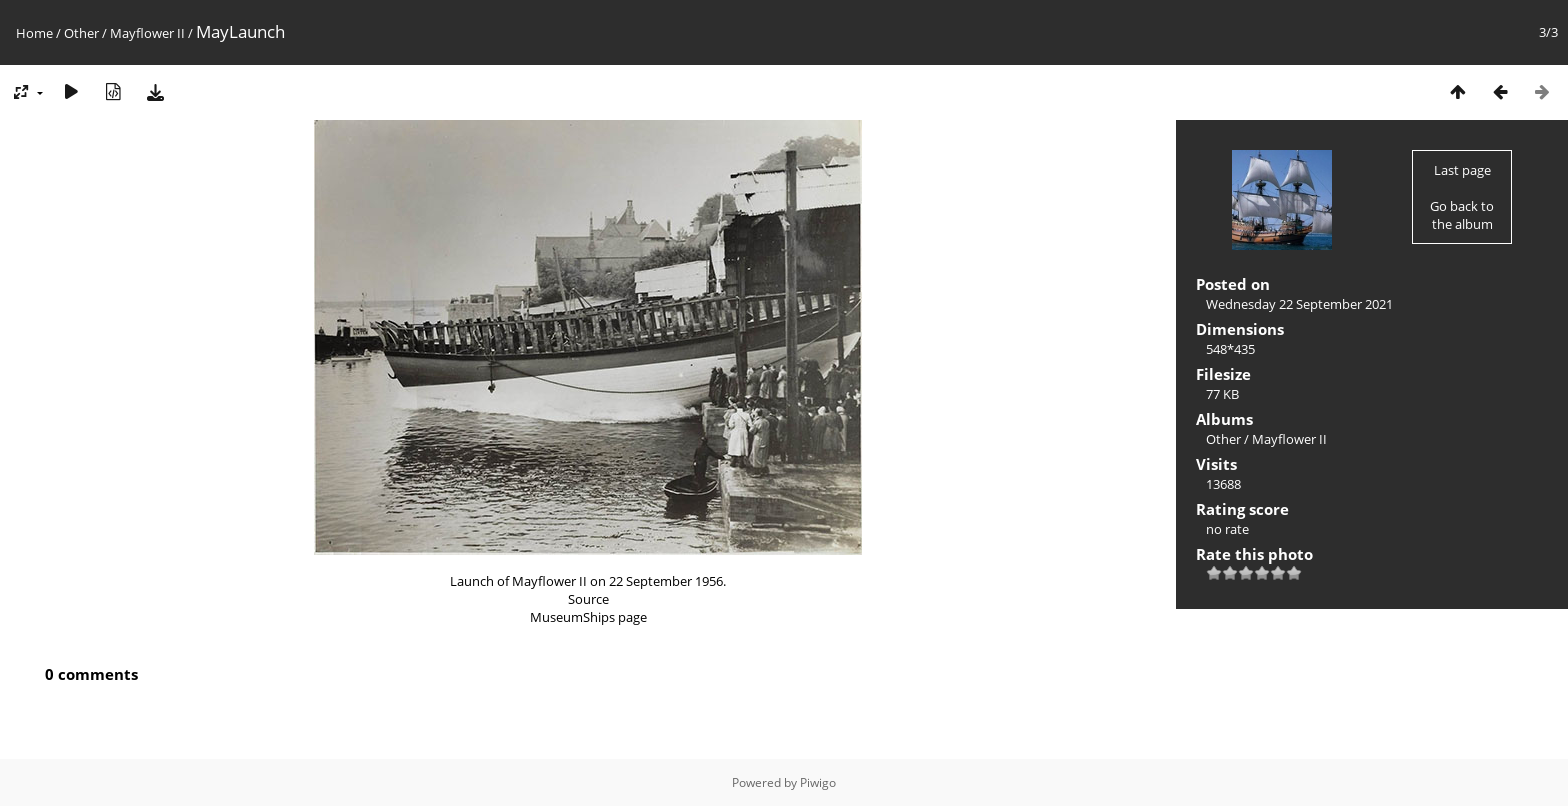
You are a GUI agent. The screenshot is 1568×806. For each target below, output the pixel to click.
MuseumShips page (588, 617)
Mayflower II (147, 33)
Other (81, 33)
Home (34, 33)
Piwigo (818, 782)
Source (588, 599)
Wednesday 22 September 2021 (1299, 304)
